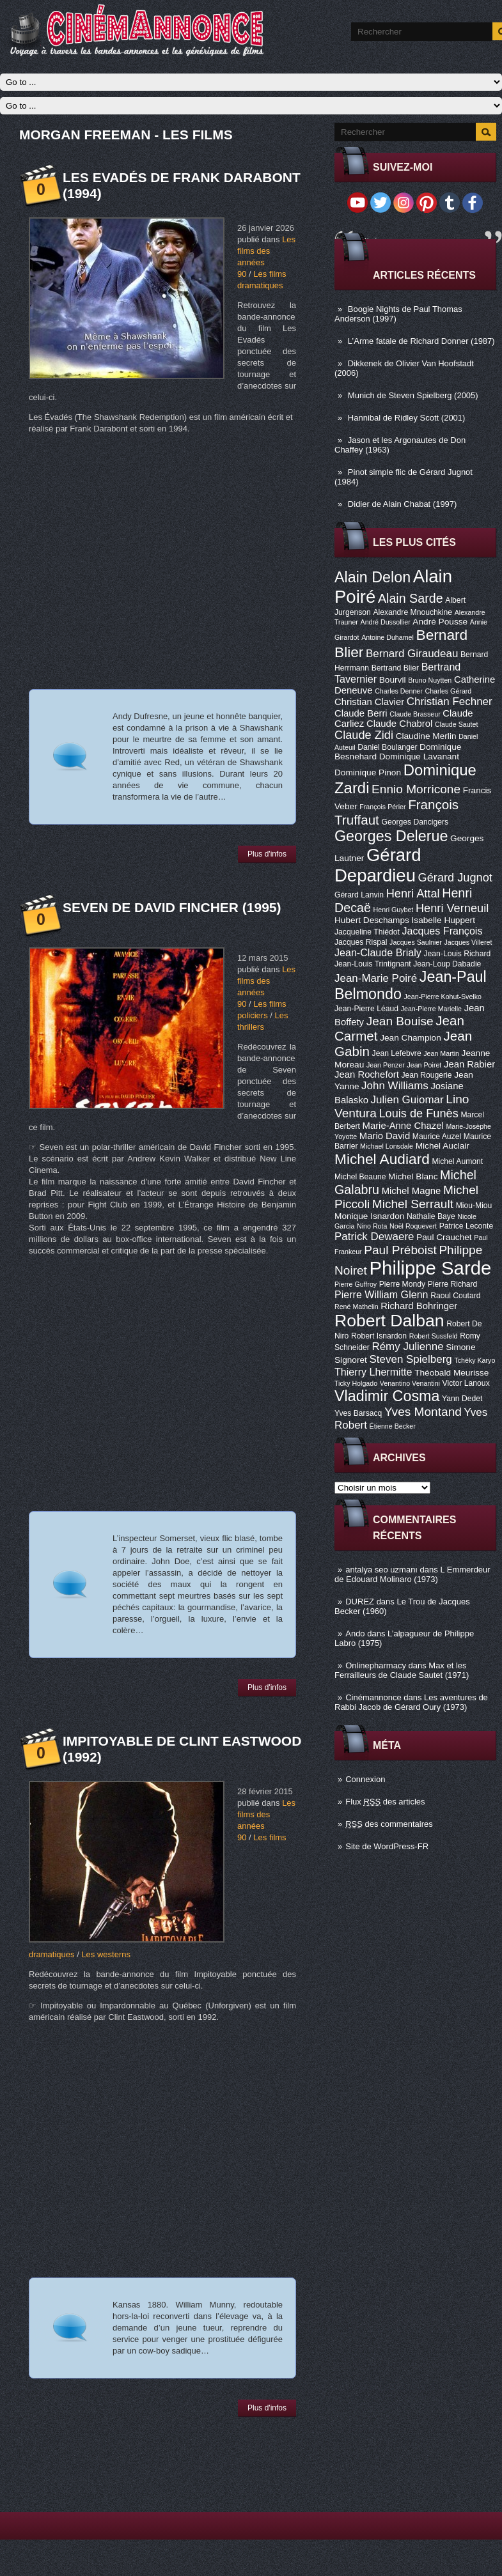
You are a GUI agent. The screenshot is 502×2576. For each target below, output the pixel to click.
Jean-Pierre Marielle (431, 1009)
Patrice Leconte (466, 1226)
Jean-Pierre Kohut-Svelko (443, 996)
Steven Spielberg (411, 1359)
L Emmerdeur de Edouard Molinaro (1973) (412, 1574)
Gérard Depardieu (377, 865)
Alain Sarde (410, 598)
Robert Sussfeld (433, 1336)
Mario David (384, 1136)
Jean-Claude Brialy (377, 952)
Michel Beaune (360, 1176)
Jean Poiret (424, 1065)
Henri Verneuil (452, 908)
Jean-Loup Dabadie (447, 963)
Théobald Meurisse (451, 1372)
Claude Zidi (363, 735)
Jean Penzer (385, 1065)
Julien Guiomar (407, 1100)
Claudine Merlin (426, 736)
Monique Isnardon (369, 1216)
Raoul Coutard (455, 1295)
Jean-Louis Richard (456, 953)
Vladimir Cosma (386, 1396)
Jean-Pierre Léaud (366, 1008)
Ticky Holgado (355, 1383)
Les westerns (105, 1954)
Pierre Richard (453, 1284)
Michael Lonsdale (386, 1146)
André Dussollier (386, 622)
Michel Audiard (382, 1159)
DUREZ (359, 1601)
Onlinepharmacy (375, 1665)
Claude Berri (361, 713)
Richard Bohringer (418, 1306)
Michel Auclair (442, 1146)
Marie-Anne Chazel (403, 1126)
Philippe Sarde (431, 1267)
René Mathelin (356, 1306)
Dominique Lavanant (419, 756)
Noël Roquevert (413, 1226)
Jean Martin (441, 1053)
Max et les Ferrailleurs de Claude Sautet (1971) (401, 1670)
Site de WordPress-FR (386, 1846)
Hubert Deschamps (371, 920)
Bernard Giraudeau (412, 654)
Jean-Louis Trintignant (372, 963)
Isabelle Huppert (443, 920)
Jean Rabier (469, 1064)
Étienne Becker (393, 1426)
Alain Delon (372, 577)
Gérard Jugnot (455, 877)
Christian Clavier (369, 702)
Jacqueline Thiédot (367, 931)
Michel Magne (411, 1191)
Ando (355, 1633)
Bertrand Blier (395, 667)
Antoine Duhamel (387, 637)
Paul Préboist (400, 1250)
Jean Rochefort (366, 1074)
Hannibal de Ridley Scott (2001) (407, 418)
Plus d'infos (266, 854)
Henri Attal (413, 893)
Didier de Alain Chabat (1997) (402, 504)
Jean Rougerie (427, 1075)
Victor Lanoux (466, 1383)
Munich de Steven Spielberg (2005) (413, 395)
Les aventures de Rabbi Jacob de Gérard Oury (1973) (411, 1702)
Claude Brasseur (414, 714)
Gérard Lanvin (359, 894)
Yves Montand (423, 1411)
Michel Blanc (412, 1176)
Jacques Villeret (468, 942)
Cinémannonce (373, 1697)
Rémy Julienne (407, 1346)
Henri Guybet (393, 909)
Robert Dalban (389, 1320)
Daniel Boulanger (387, 747)
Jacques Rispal (360, 942)
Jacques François (442, 930)
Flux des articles (385, 1801)
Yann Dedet (462, 1398)
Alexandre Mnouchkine (412, 612)
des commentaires (389, 1824)
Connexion (365, 1779)
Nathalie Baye (431, 1216)
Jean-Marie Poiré (375, 978)
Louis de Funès (418, 1113)
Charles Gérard (448, 691)
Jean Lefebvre (396, 1053)
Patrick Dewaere (374, 1236)
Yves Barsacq (358, 1413)
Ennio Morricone (416, 789)
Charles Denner (399, 691)
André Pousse (439, 621)
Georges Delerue (391, 836)
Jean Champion (410, 1038)
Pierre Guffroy (355, 1284)
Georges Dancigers (414, 822)
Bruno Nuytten (429, 680)
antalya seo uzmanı (381, 1569)
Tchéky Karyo (474, 1360)
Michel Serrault (412, 1204)
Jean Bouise (400, 1021)
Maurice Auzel (436, 1136)
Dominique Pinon (367, 772)
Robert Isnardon (379, 1335)
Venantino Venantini (410, 1383)
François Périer (382, 807)
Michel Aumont (457, 1161)
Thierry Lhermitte (373, 1371)
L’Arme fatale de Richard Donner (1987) (421, 341)
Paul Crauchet (444, 1237)
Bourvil (392, 680)
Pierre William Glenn (381, 1294)
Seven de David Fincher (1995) (172, 907)
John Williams (394, 1086)
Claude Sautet (456, 724)
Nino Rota (372, 1226)
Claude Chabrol (399, 723)
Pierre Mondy (402, 1284)
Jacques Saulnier (415, 942)
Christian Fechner (449, 701)
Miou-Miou (474, 1205)
